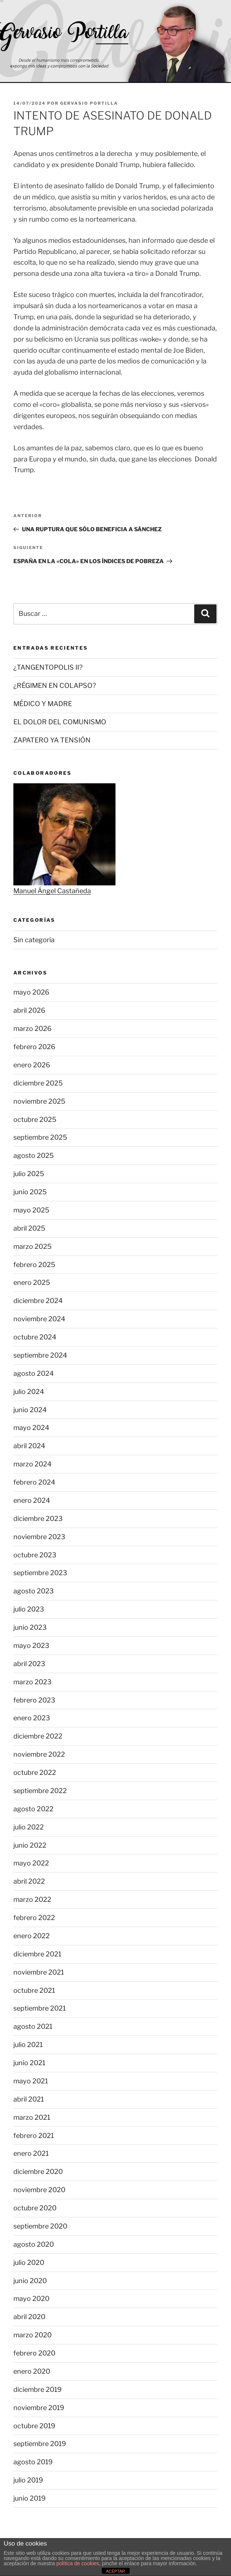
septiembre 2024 (40, 1355)
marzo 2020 (32, 2335)
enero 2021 (31, 2153)
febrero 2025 (34, 1265)
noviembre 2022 (39, 1754)
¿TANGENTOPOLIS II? (47, 667)
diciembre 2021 (37, 1954)
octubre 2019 (34, 2426)
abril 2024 (29, 1446)
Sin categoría (34, 940)
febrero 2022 (34, 1918)
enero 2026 (31, 1065)
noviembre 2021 (38, 1972)
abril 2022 (29, 1881)
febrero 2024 (34, 1482)
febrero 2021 (33, 2135)
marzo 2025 (32, 1246)
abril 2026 (29, 1010)
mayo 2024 (31, 1427)
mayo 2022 (31, 1863)
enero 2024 (31, 1500)
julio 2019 (28, 2480)
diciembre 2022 (37, 1736)
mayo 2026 (31, 992)
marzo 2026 (32, 1028)
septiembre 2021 (39, 2008)
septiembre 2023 (40, 1573)
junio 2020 (30, 2281)
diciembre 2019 (37, 2389)
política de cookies (77, 2563)
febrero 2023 (34, 1700)
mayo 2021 (30, 2081)
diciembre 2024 (38, 1301)
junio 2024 (30, 1410)
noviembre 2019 (38, 2408)
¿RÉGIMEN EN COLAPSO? (54, 685)
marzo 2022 (32, 1899)
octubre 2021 (34, 1990)
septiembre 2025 (40, 1137)
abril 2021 (28, 2099)
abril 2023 (29, 1664)
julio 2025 (28, 1174)
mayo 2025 (31, 1210)
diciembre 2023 (38, 1518)
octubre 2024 (34, 1337)
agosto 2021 (32, 2026)
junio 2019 (29, 2498)
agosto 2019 (33, 2462)
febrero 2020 (34, 2353)
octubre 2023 (34, 1555)
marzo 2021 (31, 2117)
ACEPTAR (115, 2571)
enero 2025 (31, 1282)
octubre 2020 (34, 2208)
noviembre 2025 (39, 1101)
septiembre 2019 (39, 2444)
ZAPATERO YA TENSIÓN (52, 740)
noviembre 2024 (39, 1319)
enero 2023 (31, 1718)
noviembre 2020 (39, 2190)
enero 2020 (31, 2371)
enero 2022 (31, 1936)
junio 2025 (30, 1192)
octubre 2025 (34, 1119)
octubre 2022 (34, 1772)
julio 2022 (28, 1827)
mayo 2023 (31, 1645)
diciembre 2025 (38, 1083)
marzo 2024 (32, 1464)
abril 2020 (29, 2317)
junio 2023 (30, 1627)
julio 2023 (28, 1609)
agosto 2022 (33, 1809)
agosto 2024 (33, 1373)
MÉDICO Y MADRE (42, 704)
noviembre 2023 (39, 1537)
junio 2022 (29, 1845)
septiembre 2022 (40, 1791)
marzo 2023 (32, 1682)
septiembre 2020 (40, 2226)
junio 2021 (29, 2063)
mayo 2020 (31, 2298)
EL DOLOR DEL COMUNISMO (59, 722)
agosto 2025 (33, 1155)
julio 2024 (28, 1391)
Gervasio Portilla (89, 103)
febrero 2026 (34, 1047)
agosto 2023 (33, 1591)
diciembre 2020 (38, 2171)
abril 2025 (29, 1228)
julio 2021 (28, 2044)
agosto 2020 (33, 2244)
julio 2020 (28, 2262)
